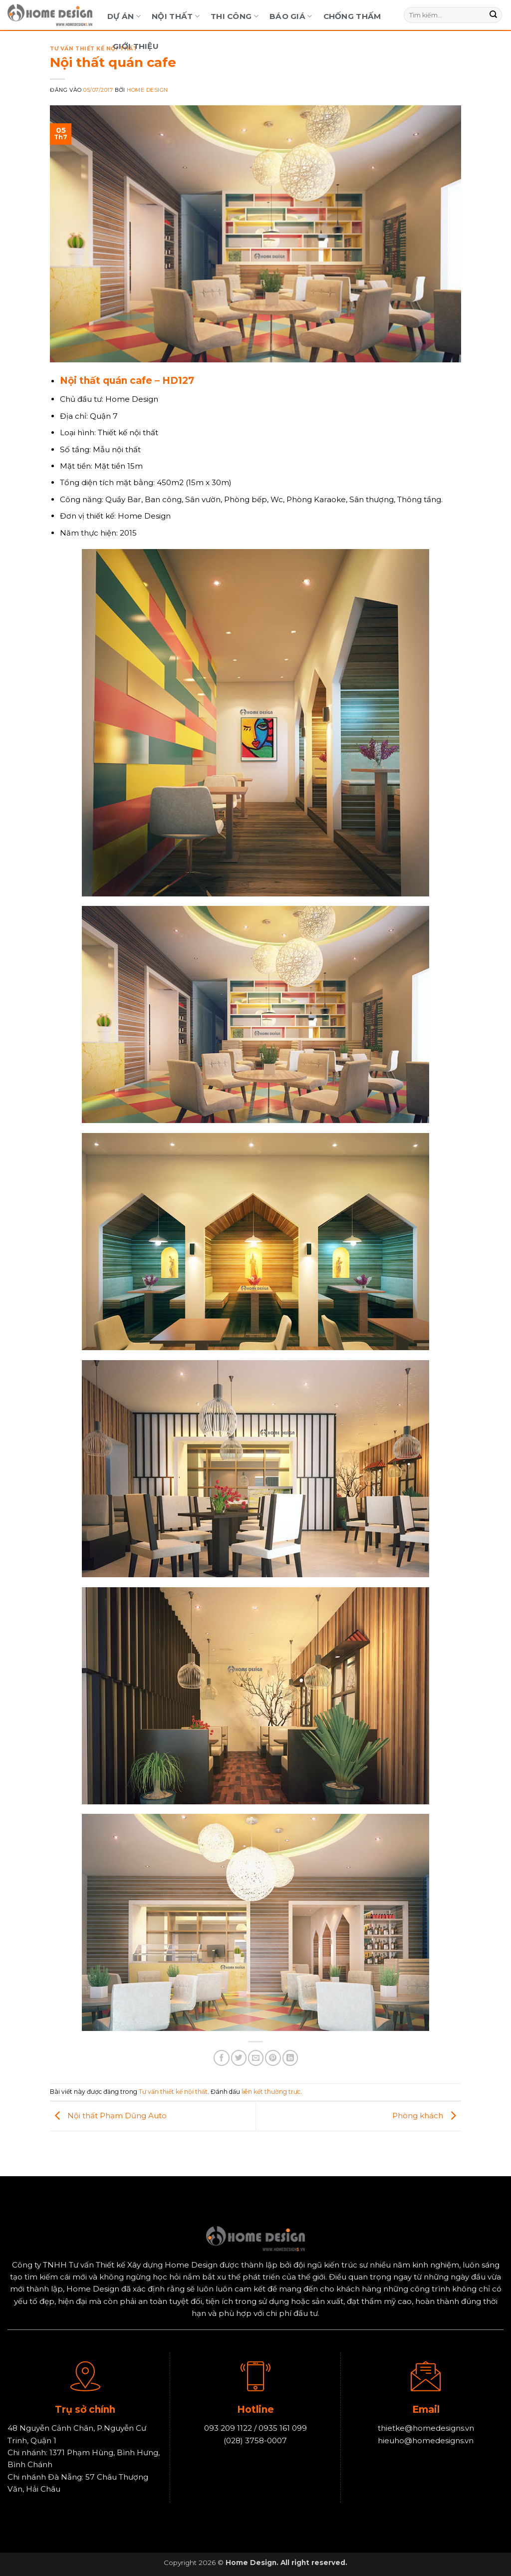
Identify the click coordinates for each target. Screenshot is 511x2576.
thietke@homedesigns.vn (426, 2428)
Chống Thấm (352, 16)
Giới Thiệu (136, 46)
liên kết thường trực (271, 2091)
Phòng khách (426, 2115)
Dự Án (124, 16)
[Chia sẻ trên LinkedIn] (290, 2057)
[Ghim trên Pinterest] (272, 2057)
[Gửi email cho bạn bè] (255, 2057)
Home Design (147, 90)
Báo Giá (290, 16)
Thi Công (234, 16)
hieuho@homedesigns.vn (426, 2440)
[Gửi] (494, 15)
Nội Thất (176, 16)
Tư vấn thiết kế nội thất (93, 48)
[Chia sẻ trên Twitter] (239, 2057)
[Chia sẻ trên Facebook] (221, 2057)
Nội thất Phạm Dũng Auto (108, 2115)
